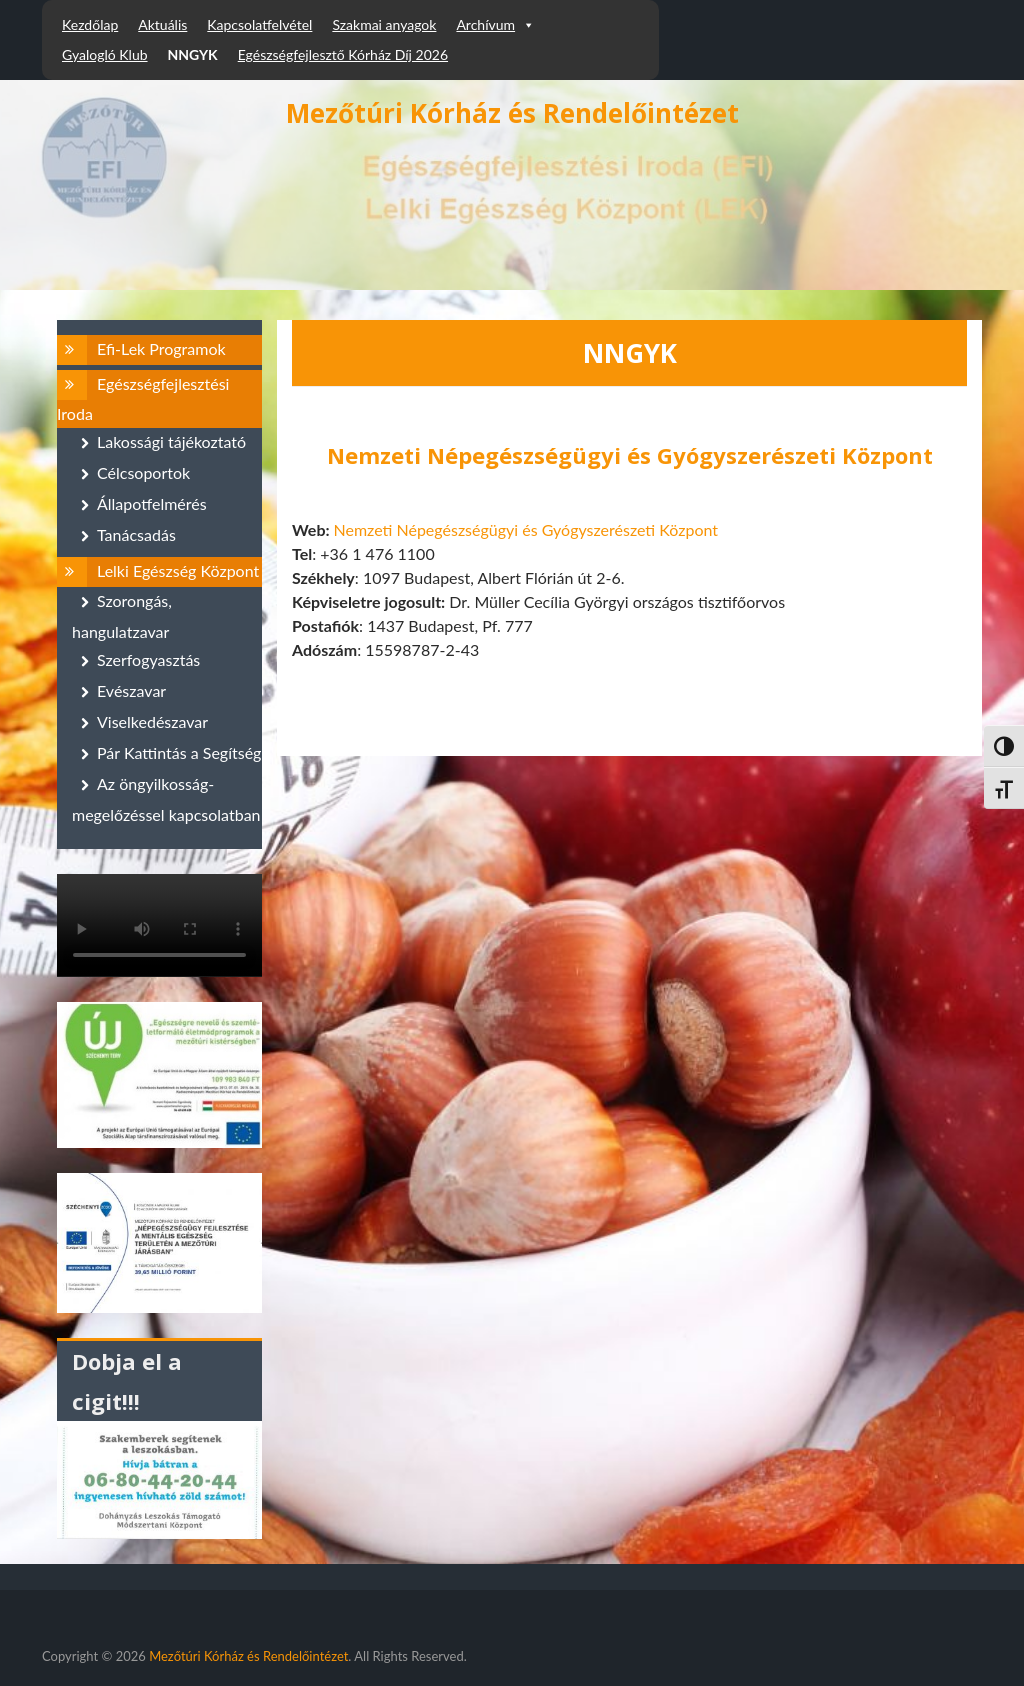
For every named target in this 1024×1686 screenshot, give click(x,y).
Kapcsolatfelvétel (259, 24)
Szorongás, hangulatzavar (122, 616)
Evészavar (131, 690)
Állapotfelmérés (152, 503)
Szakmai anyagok (384, 24)
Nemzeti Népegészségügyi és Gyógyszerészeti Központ (525, 529)
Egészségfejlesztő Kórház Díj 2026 (343, 54)
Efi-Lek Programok (161, 348)
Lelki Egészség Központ (178, 570)
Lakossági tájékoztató (171, 441)
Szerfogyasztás (148, 659)
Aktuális (162, 24)
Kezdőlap (90, 24)
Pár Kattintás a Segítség (179, 752)
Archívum (495, 25)
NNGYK (193, 54)
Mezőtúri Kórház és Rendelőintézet (512, 113)
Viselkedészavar (152, 721)
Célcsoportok (143, 472)
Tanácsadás (136, 534)
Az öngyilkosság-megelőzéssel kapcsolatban (166, 799)
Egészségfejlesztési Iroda (143, 398)
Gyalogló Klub (105, 54)
